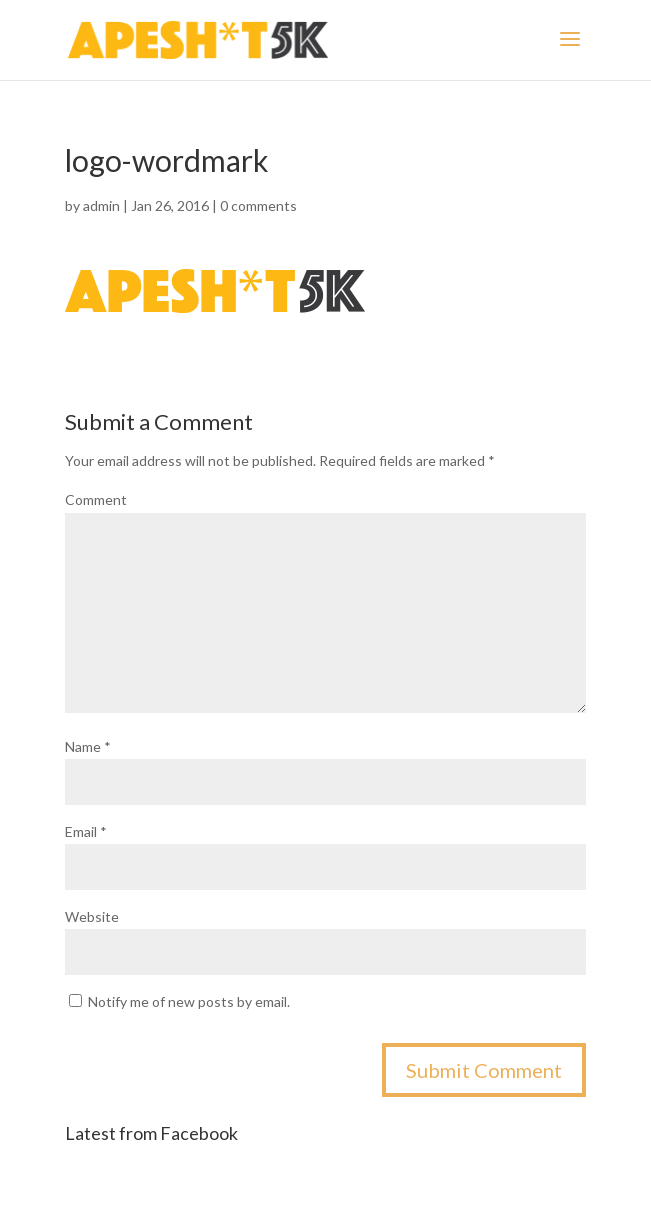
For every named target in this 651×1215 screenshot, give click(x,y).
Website (92, 916)
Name (88, 746)
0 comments (258, 205)
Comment (96, 499)
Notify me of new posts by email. (189, 1001)
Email (86, 831)
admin (101, 205)
